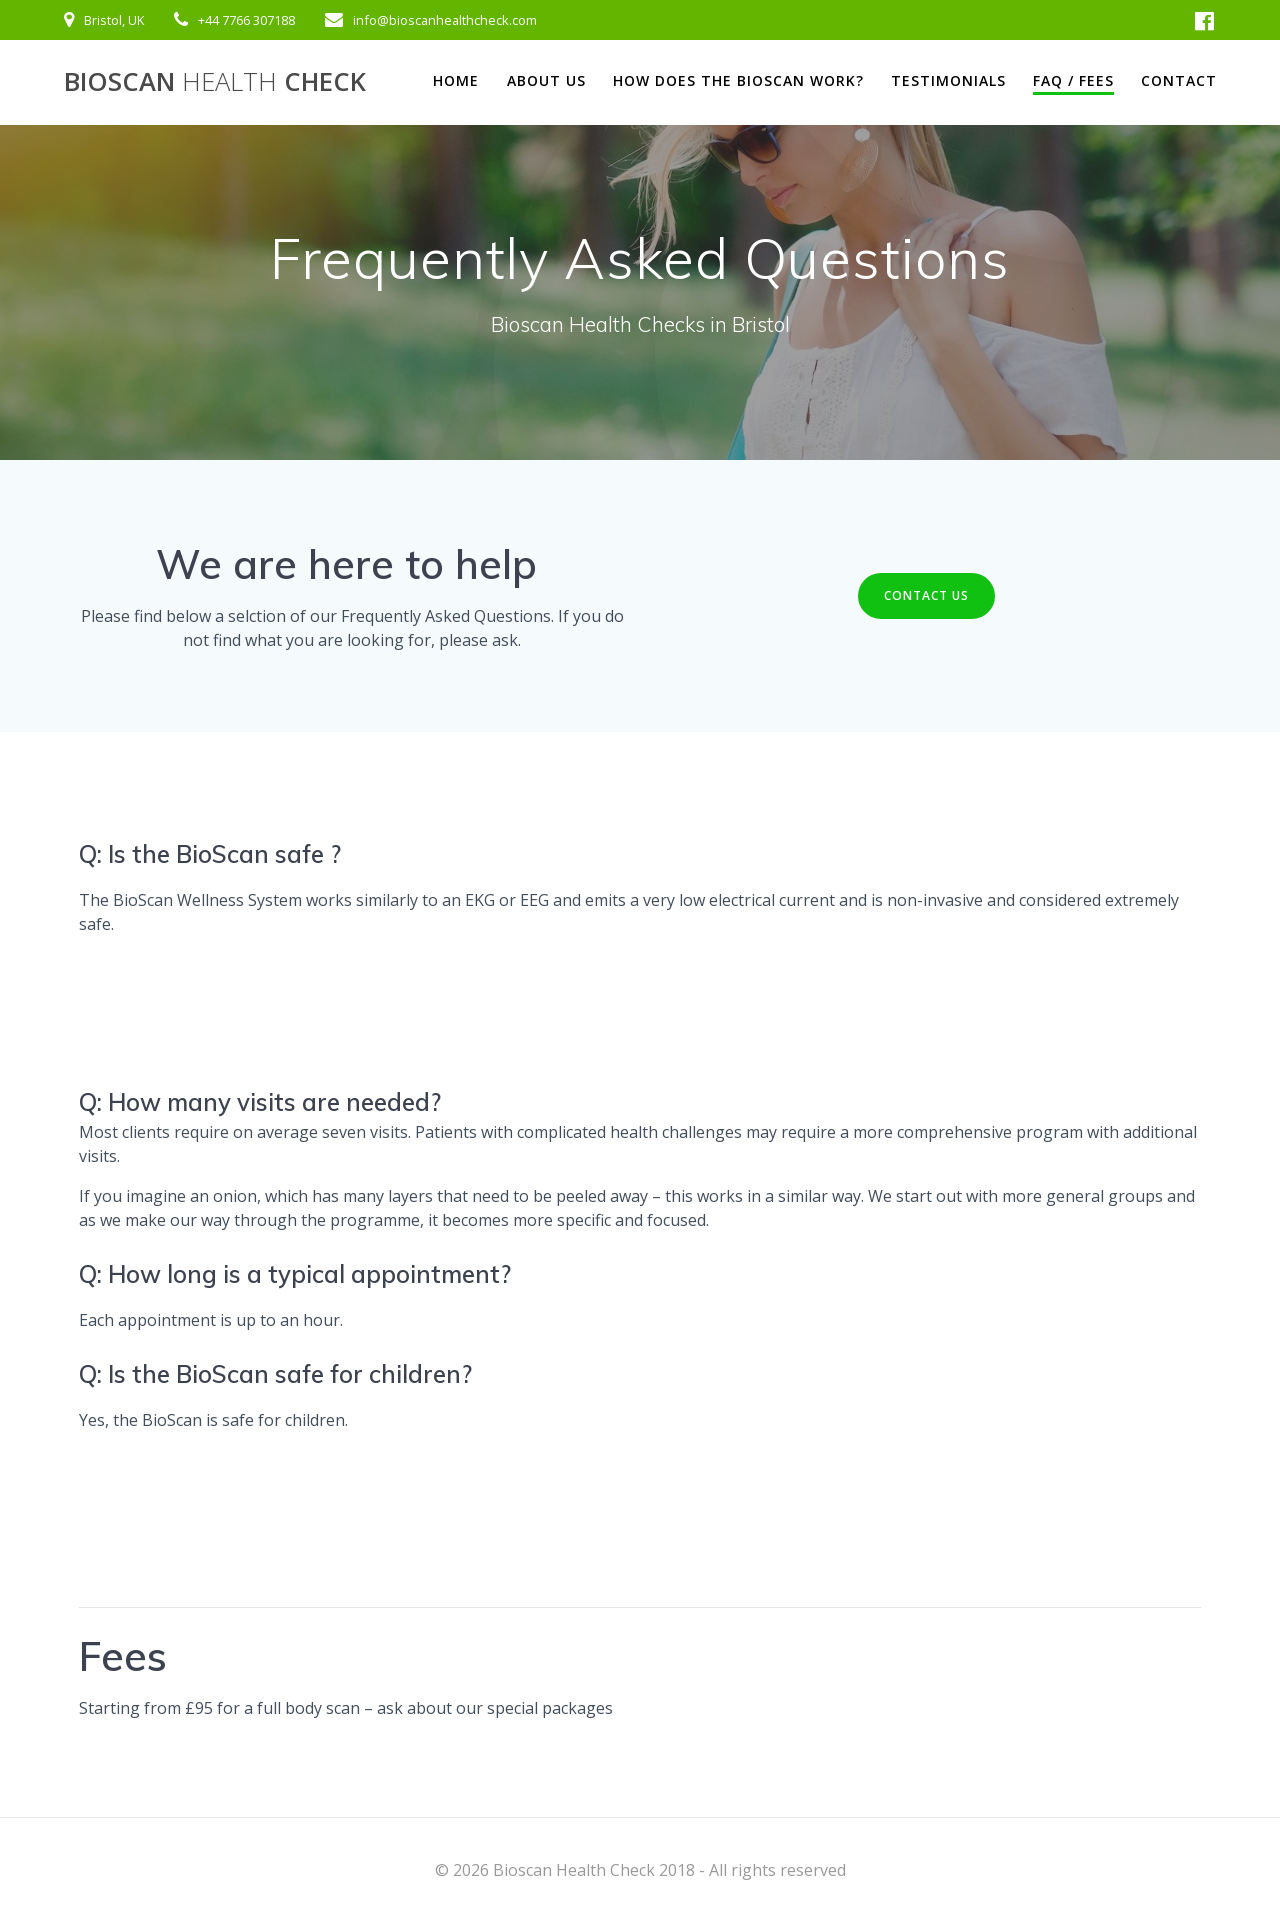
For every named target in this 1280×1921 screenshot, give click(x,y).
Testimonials (948, 80)
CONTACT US (926, 595)
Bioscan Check (215, 82)
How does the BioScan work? (738, 80)
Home (456, 80)
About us (546, 80)
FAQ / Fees (1073, 80)
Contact (1179, 80)
